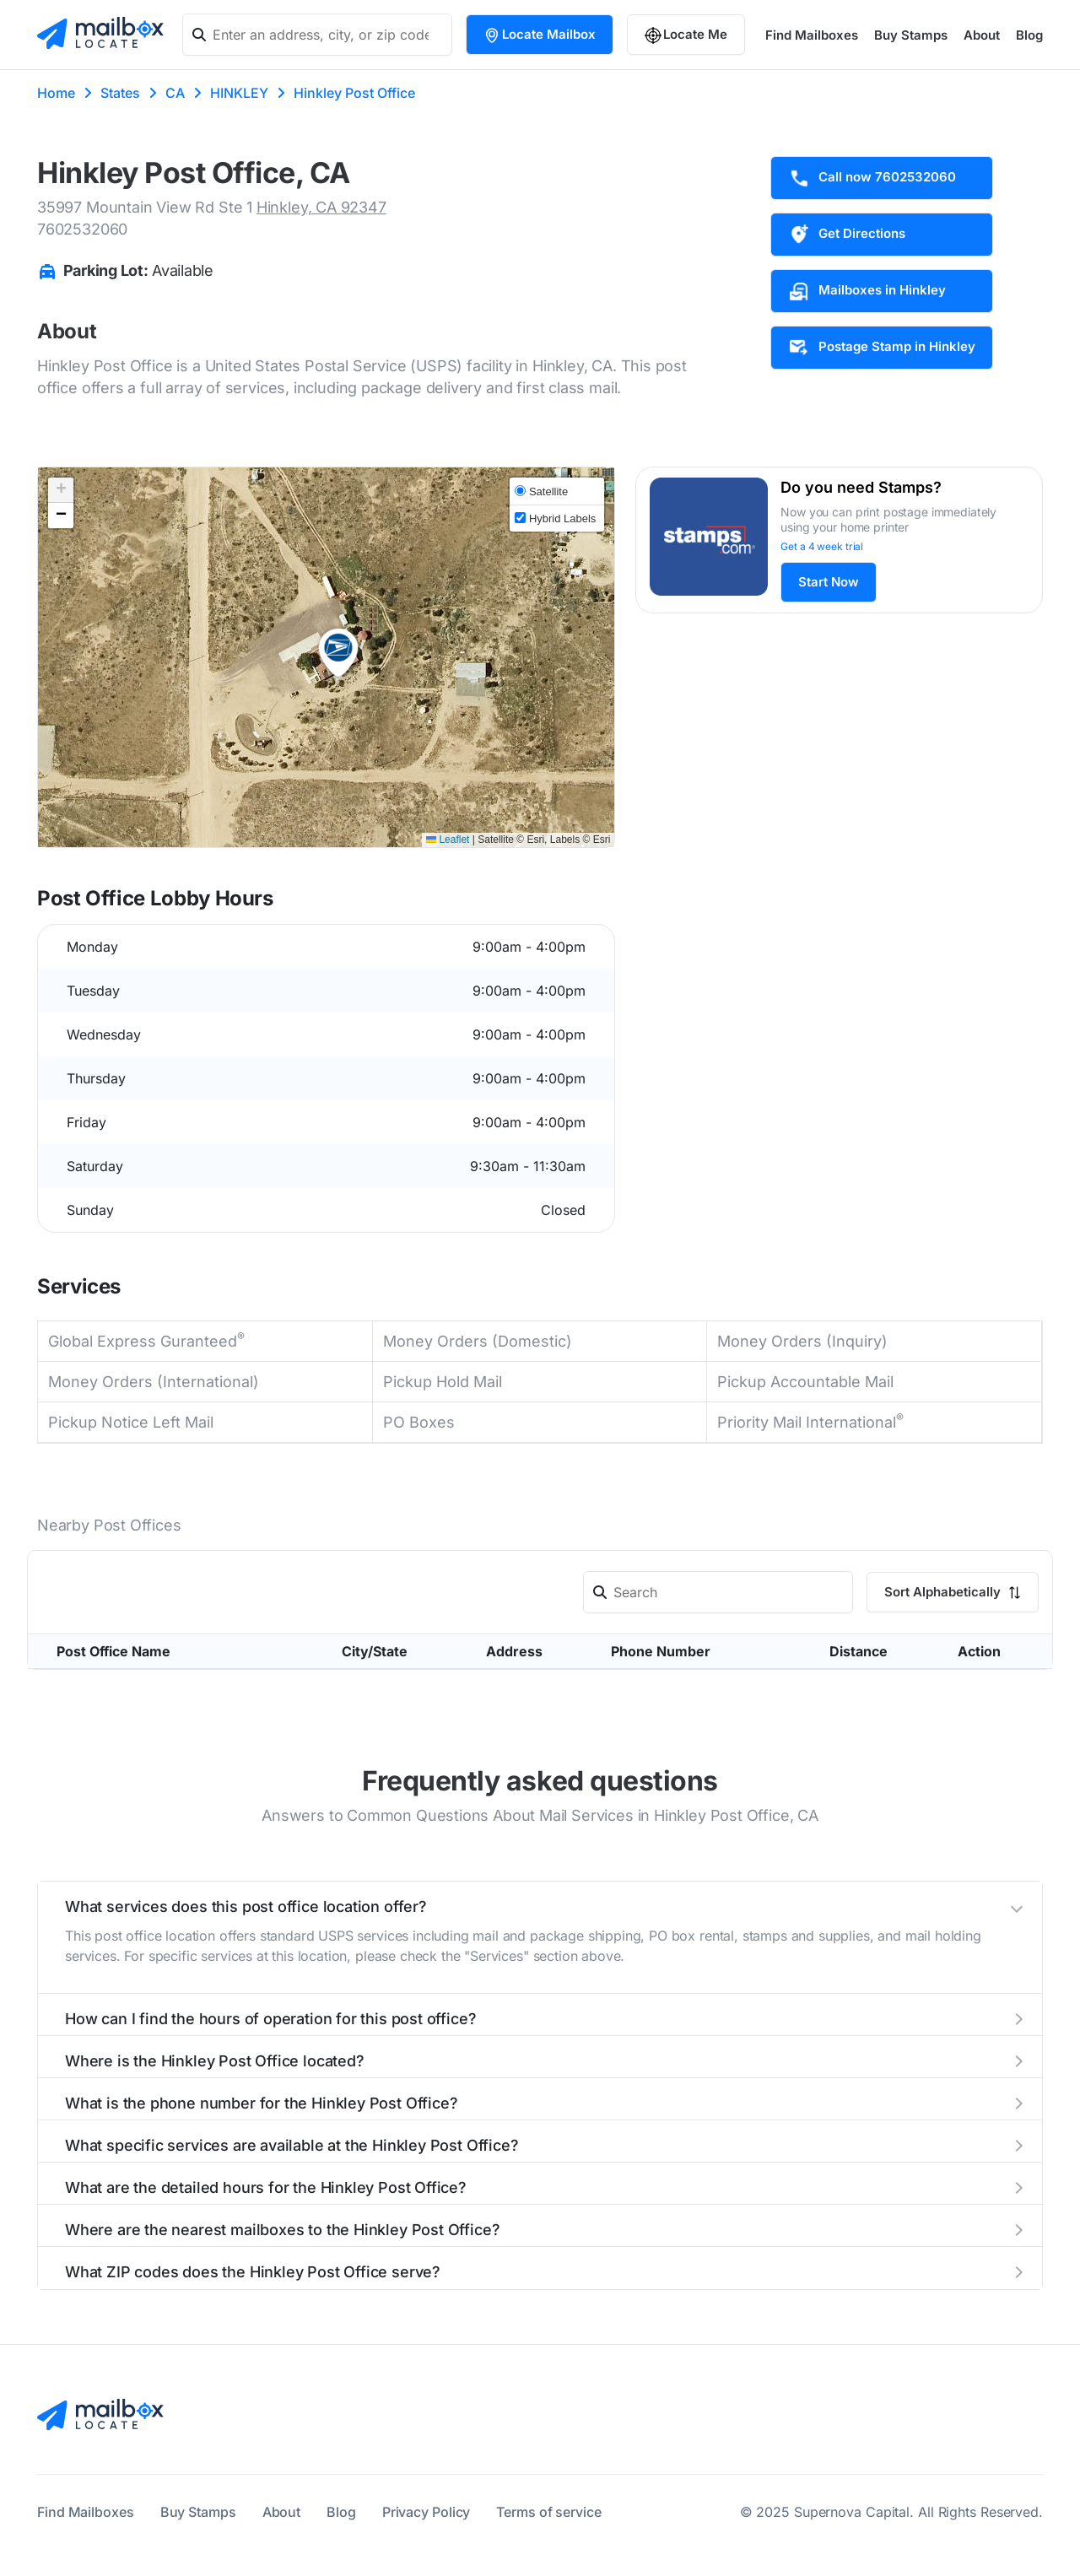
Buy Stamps (911, 35)
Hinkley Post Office (354, 92)
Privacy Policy (426, 2511)
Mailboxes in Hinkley (867, 291)
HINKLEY (239, 92)
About (982, 35)
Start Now (828, 582)
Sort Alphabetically (952, 1592)
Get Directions (846, 235)
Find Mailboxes (811, 35)
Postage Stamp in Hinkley (881, 348)
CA (175, 92)
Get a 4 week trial (821, 546)
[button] (338, 653)
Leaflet (447, 839)
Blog (1029, 35)
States (120, 92)
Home (56, 92)
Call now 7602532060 (872, 178)
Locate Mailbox (539, 35)
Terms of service (548, 2511)
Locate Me (686, 35)
